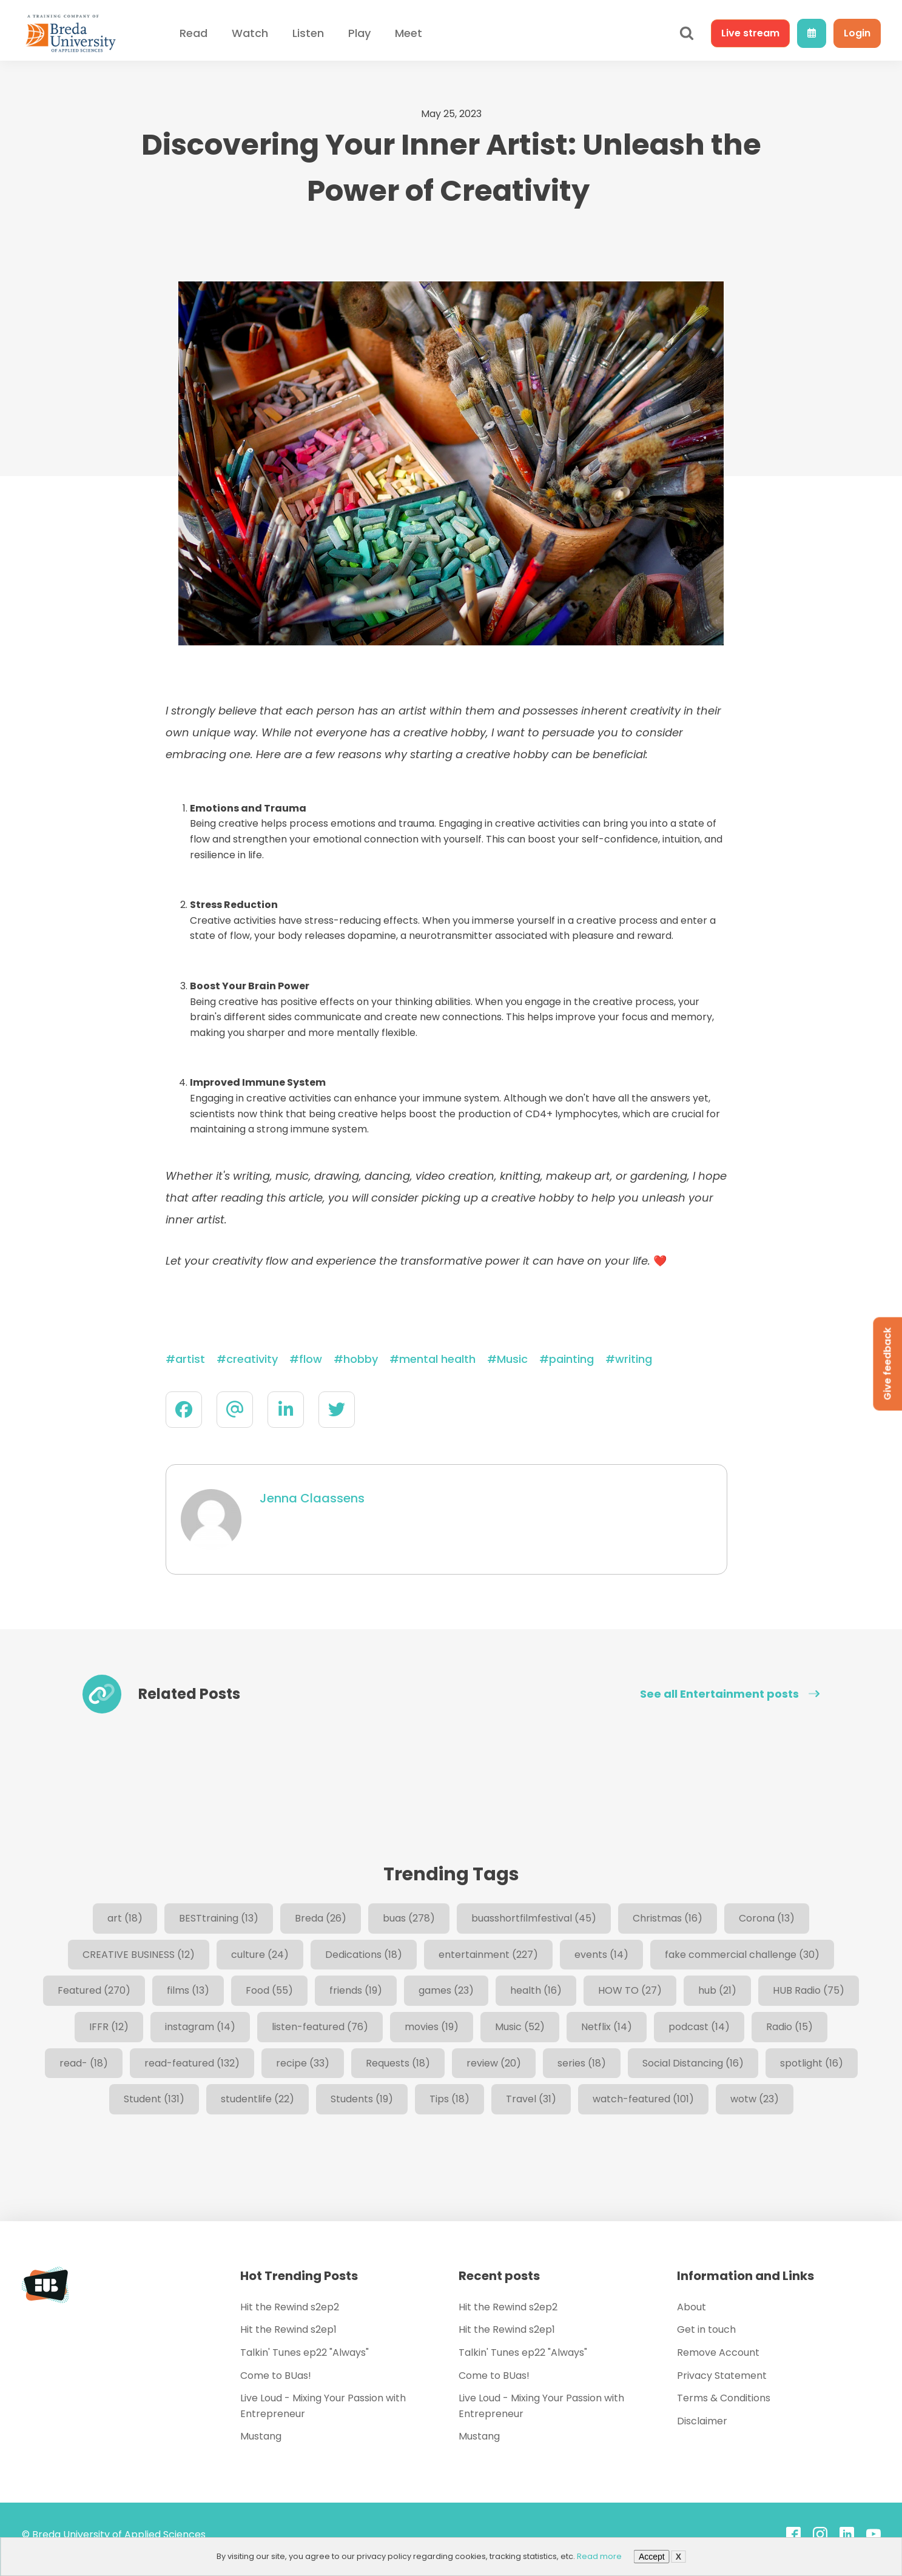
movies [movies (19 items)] (432, 2027)
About (691, 2307)
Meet (408, 33)
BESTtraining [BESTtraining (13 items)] (218, 1918)
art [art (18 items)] (125, 1918)
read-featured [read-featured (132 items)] (192, 2063)
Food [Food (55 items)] (269, 1990)
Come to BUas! (275, 2376)
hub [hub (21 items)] (717, 1990)
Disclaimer (702, 2421)
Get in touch (706, 2329)
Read (193, 33)
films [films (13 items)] (188, 1990)
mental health (437, 1359)
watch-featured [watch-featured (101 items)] (643, 2099)
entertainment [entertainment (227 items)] (488, 1955)
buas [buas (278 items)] (409, 1918)
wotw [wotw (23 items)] (754, 2099)
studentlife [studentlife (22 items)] (257, 2099)
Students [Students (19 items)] (362, 2099)
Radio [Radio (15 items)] (789, 2027)
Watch (250, 33)
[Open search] (687, 33)
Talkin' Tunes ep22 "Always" (304, 2352)
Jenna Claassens (312, 1498)
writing (633, 1359)
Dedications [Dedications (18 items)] (363, 1955)
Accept (652, 2556)
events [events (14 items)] (601, 1955)
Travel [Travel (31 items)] (531, 2099)
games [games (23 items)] (446, 1990)
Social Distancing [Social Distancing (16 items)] (693, 2063)
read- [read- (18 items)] (83, 2063)
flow (310, 1359)
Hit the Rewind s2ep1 (288, 2329)
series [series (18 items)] (581, 2063)
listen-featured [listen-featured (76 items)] (320, 2027)
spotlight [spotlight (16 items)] (811, 2063)
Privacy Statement (722, 2376)
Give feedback (887, 1363)
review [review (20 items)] (493, 2063)
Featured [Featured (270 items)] (94, 1990)
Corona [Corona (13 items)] (767, 1918)
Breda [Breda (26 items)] (320, 1918)
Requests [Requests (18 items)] (398, 2063)
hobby (360, 1359)
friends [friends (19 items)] (355, 1990)
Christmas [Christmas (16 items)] (667, 1918)
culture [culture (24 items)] (260, 1955)
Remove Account (718, 2352)
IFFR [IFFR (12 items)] (109, 2027)
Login (857, 33)
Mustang (260, 2436)
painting (571, 1359)
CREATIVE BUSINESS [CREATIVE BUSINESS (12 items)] (138, 1955)
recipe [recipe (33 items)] (302, 2063)
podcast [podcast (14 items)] (699, 2027)
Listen (308, 33)
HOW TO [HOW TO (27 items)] (630, 1990)
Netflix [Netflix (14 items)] (606, 2027)
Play (359, 33)
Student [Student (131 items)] (154, 2099)
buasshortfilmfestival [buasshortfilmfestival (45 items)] (533, 1918)
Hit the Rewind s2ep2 (289, 2307)
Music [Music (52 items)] (520, 2027)
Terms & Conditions (723, 2398)
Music (512, 1359)
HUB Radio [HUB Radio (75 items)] (808, 1990)
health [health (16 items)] (536, 1990)
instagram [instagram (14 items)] (200, 2027)
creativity (252, 1359)
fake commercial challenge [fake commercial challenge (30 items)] (742, 1955)
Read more (599, 2556)
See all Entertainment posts (730, 1694)
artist (190, 1359)
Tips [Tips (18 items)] (449, 2099)
